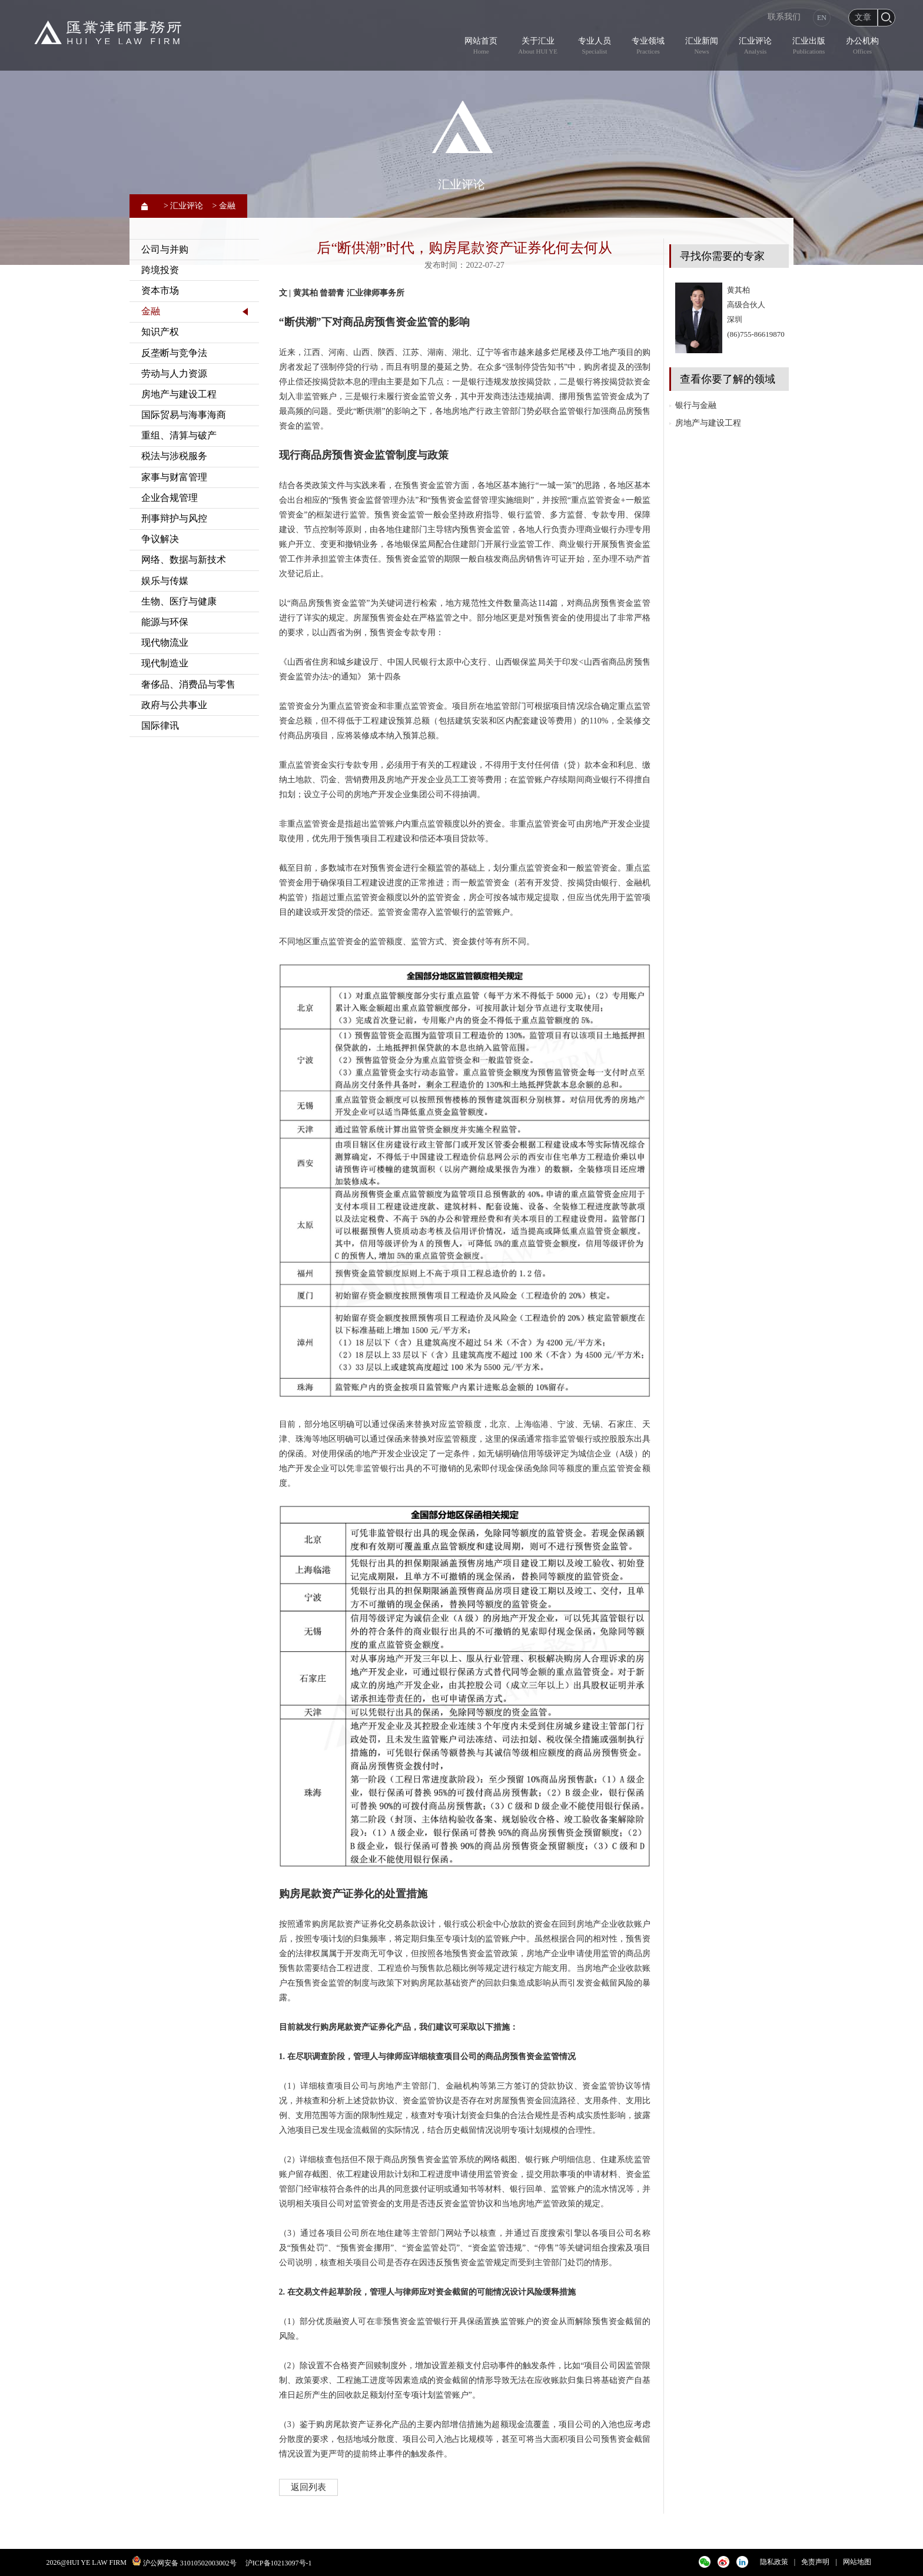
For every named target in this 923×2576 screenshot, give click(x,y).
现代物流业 (164, 643)
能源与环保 (164, 622)
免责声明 (815, 2562)
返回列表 (308, 2487)
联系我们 (784, 16)
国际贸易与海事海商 (183, 415)
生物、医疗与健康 (179, 601)
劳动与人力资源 (174, 374)
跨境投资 (160, 270)
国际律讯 (160, 726)
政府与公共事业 (174, 705)
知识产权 (160, 332)
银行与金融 (695, 405)
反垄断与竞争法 (174, 353)
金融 (150, 311)
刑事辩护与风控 (174, 518)
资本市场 (160, 291)
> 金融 (223, 205)
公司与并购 (164, 249)
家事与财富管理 (174, 477)
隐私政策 (774, 2562)
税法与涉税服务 (174, 456)
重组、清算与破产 (179, 435)
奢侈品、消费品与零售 (188, 684)
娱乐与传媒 (164, 581)
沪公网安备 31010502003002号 (190, 2563)
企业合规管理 (169, 498)
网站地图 (857, 2562)
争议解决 (160, 539)
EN (821, 18)
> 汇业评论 (183, 205)
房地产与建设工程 (179, 394)
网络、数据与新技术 (183, 560)
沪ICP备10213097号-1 (278, 2563)
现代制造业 (164, 663)
